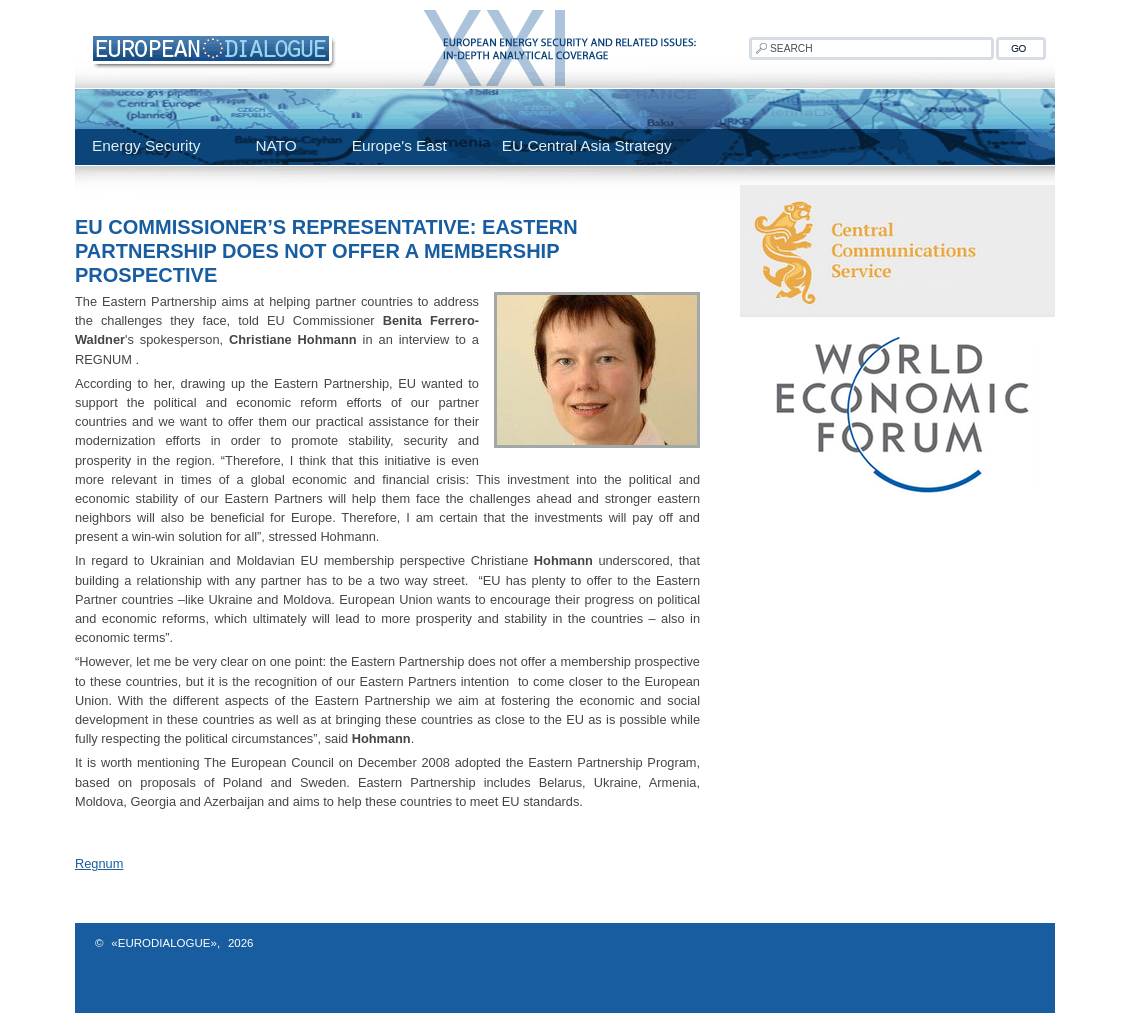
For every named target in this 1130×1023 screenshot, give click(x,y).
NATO (275, 145)
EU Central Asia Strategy (587, 145)
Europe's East (399, 145)
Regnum (99, 863)
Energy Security (146, 145)
